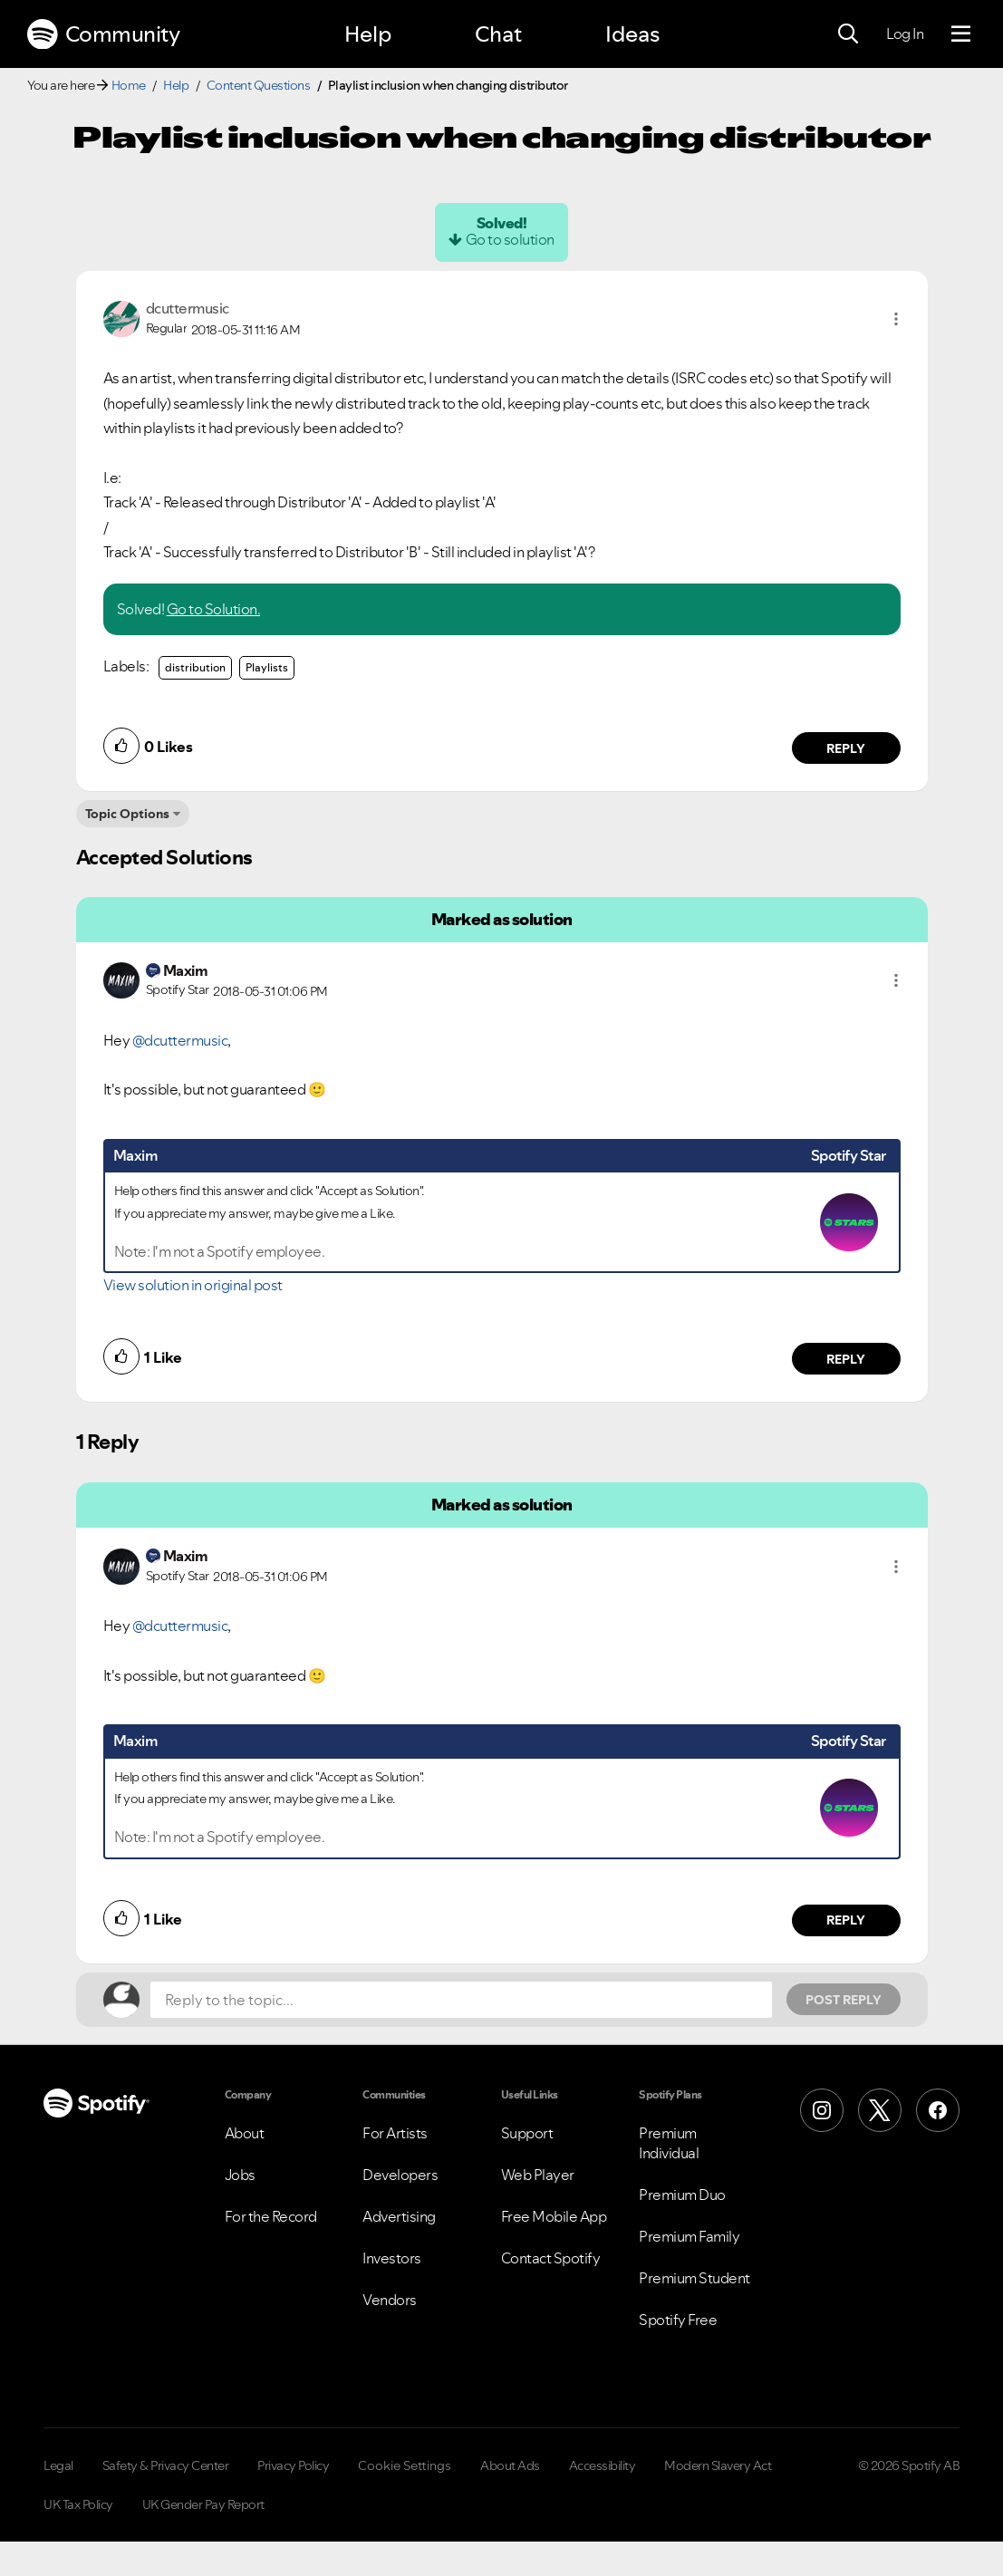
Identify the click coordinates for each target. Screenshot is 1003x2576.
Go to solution (510, 239)
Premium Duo (682, 2195)
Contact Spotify (551, 2258)
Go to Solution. (214, 609)
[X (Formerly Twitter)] (880, 2110)
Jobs (240, 2175)
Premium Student (694, 2278)
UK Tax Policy (78, 2504)
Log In (904, 33)
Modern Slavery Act (717, 2465)
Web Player (537, 2175)
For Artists (395, 2133)
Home (128, 85)
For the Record (271, 2216)
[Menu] (961, 34)
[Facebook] (938, 2110)
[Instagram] (822, 2110)
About (245, 2133)
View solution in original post (193, 1285)
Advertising (399, 2216)
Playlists (267, 667)
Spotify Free (678, 2320)
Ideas (632, 34)
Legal (58, 2465)
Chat (498, 34)
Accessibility (602, 2465)
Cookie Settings (404, 2465)
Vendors (389, 2300)
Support (527, 2133)
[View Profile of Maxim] (185, 970)
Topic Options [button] (127, 814)
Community (103, 34)
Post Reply (843, 2000)
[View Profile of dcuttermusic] (187, 308)
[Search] (848, 34)
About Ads (510, 2465)
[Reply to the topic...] (461, 2000)
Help (367, 34)
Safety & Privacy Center (165, 2465)
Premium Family (689, 2236)
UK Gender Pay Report (203, 2504)
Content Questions (259, 85)
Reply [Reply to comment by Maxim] (845, 1359)
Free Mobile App (554, 2216)
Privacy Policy (293, 2465)
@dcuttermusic (180, 1040)
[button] (896, 319)
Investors (391, 2258)
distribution (195, 667)
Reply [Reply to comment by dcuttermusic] (845, 748)
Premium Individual (669, 2143)
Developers (400, 2175)
